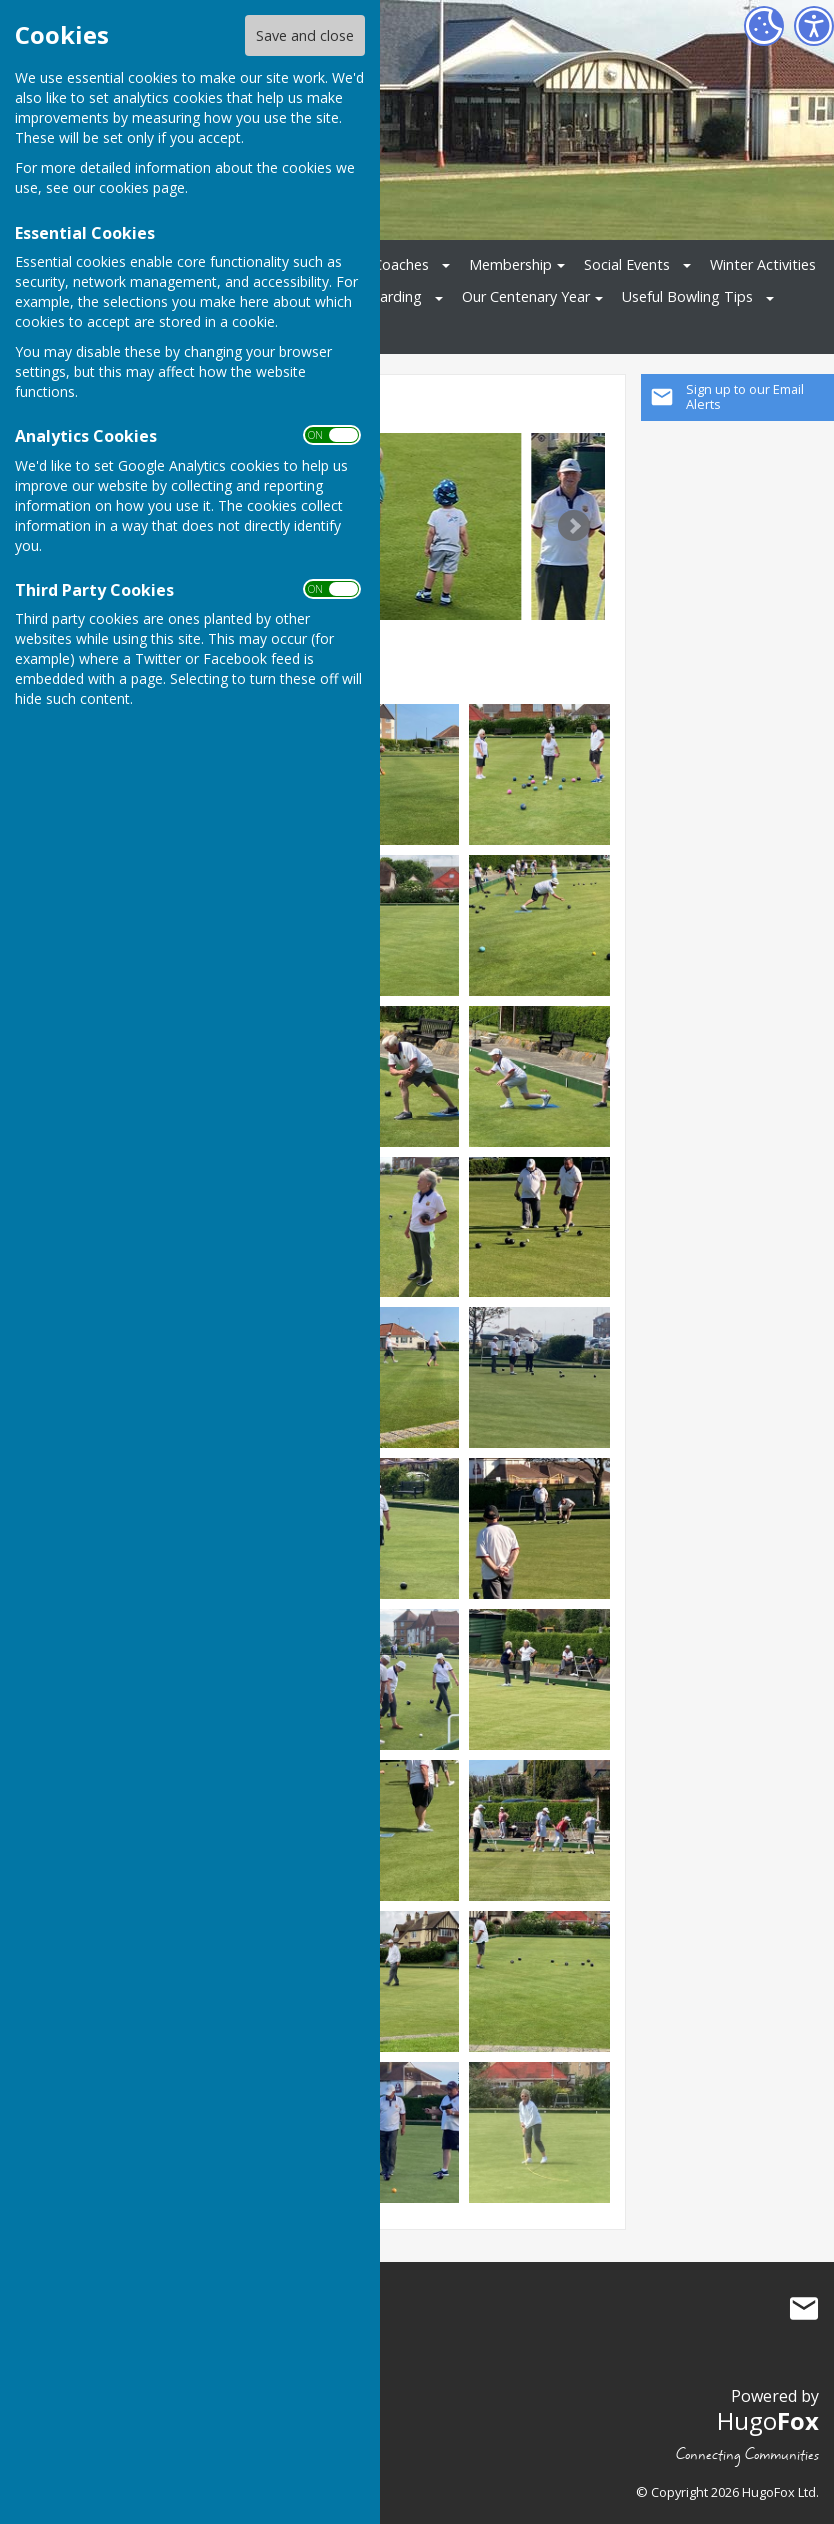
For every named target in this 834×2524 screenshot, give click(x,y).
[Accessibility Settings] (814, 26)
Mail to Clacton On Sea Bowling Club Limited (804, 2309)
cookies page (142, 187)
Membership (510, 264)
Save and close (305, 35)
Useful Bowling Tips (687, 296)
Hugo (768, 2420)
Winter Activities (763, 264)
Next (574, 526)
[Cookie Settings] (764, 26)
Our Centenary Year (526, 296)
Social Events (627, 264)
